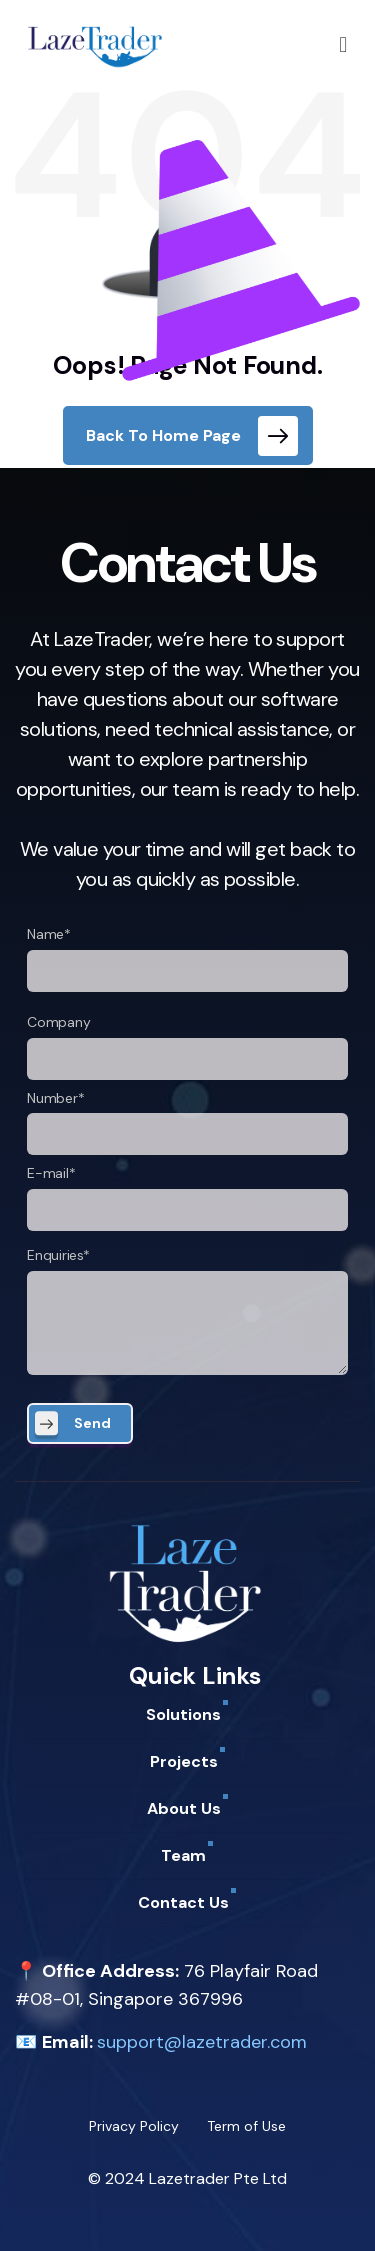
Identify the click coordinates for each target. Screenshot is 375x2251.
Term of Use (246, 2126)
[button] (343, 44)
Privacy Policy (134, 2126)
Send (92, 1423)
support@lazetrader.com (202, 2042)
